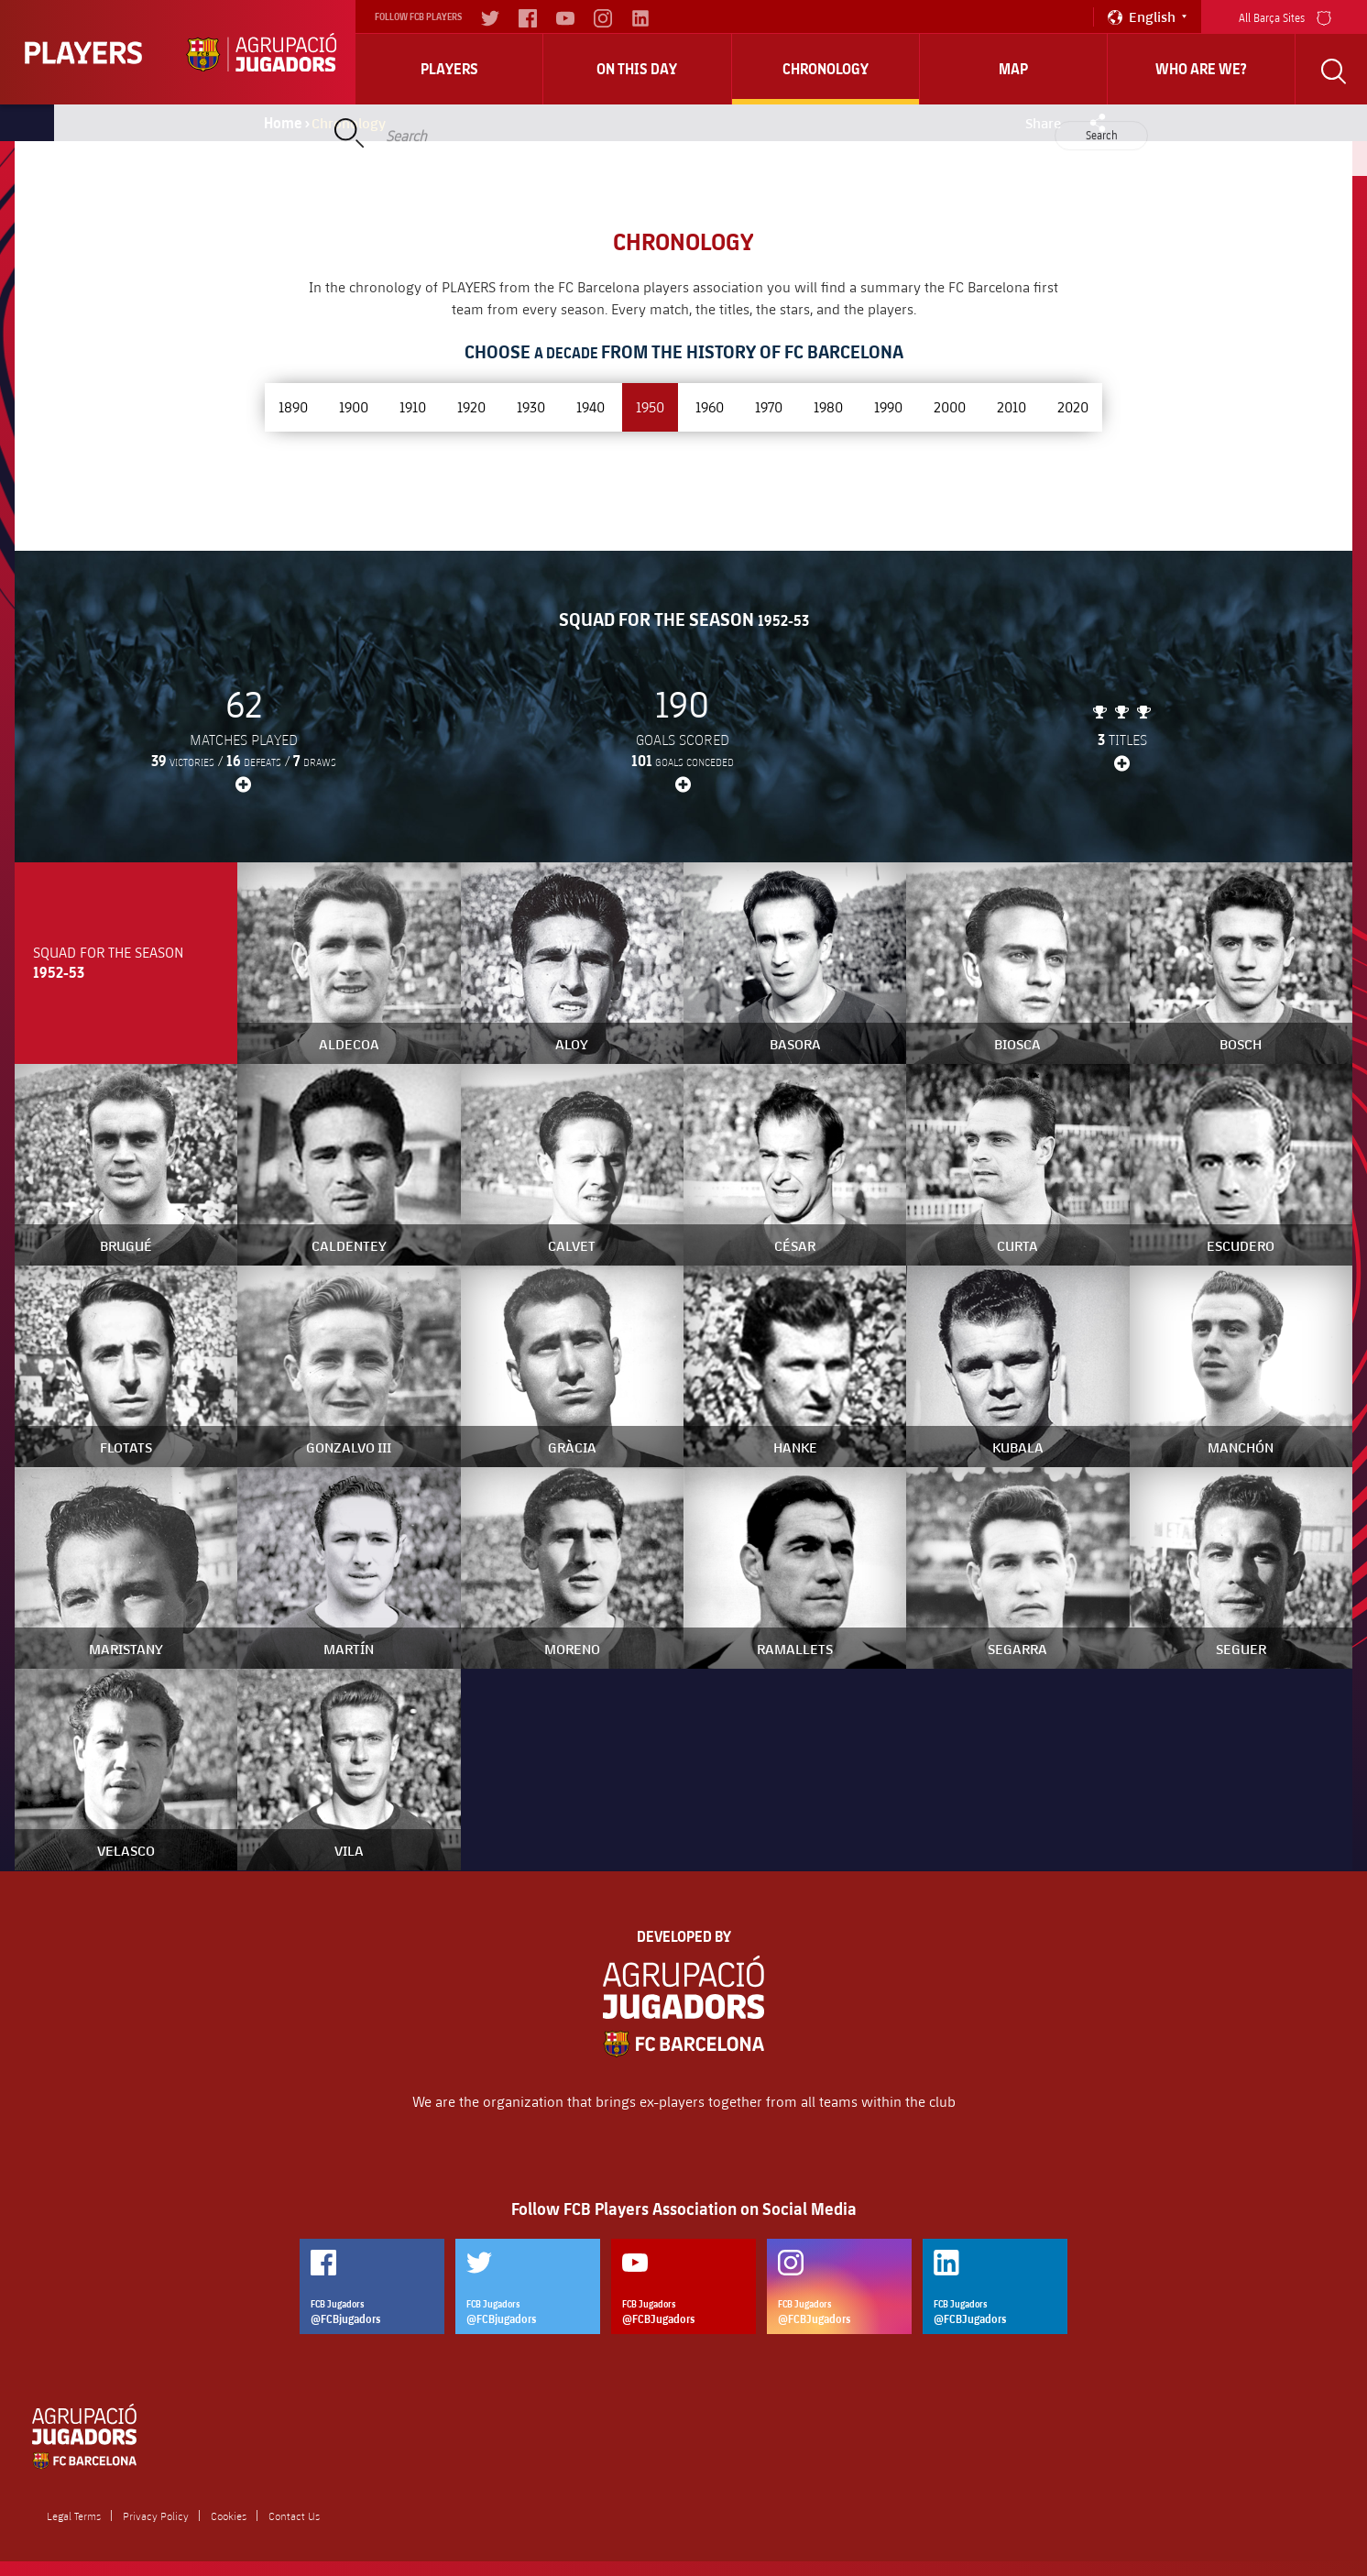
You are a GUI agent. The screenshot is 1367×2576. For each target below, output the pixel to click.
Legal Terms (74, 2515)
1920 (471, 406)
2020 (1072, 406)
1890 (293, 406)
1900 (353, 406)
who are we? (1201, 69)
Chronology (825, 69)
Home (283, 123)
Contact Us (294, 2515)
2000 (950, 406)
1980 (828, 406)
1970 (768, 406)
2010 (1011, 406)
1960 (709, 406)
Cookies (228, 2515)
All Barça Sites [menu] (1285, 16)
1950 (650, 406)
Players (449, 69)
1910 (412, 406)
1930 (531, 406)
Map (1013, 69)
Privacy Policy (156, 2515)
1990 (888, 406)
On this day (636, 69)
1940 (590, 406)
